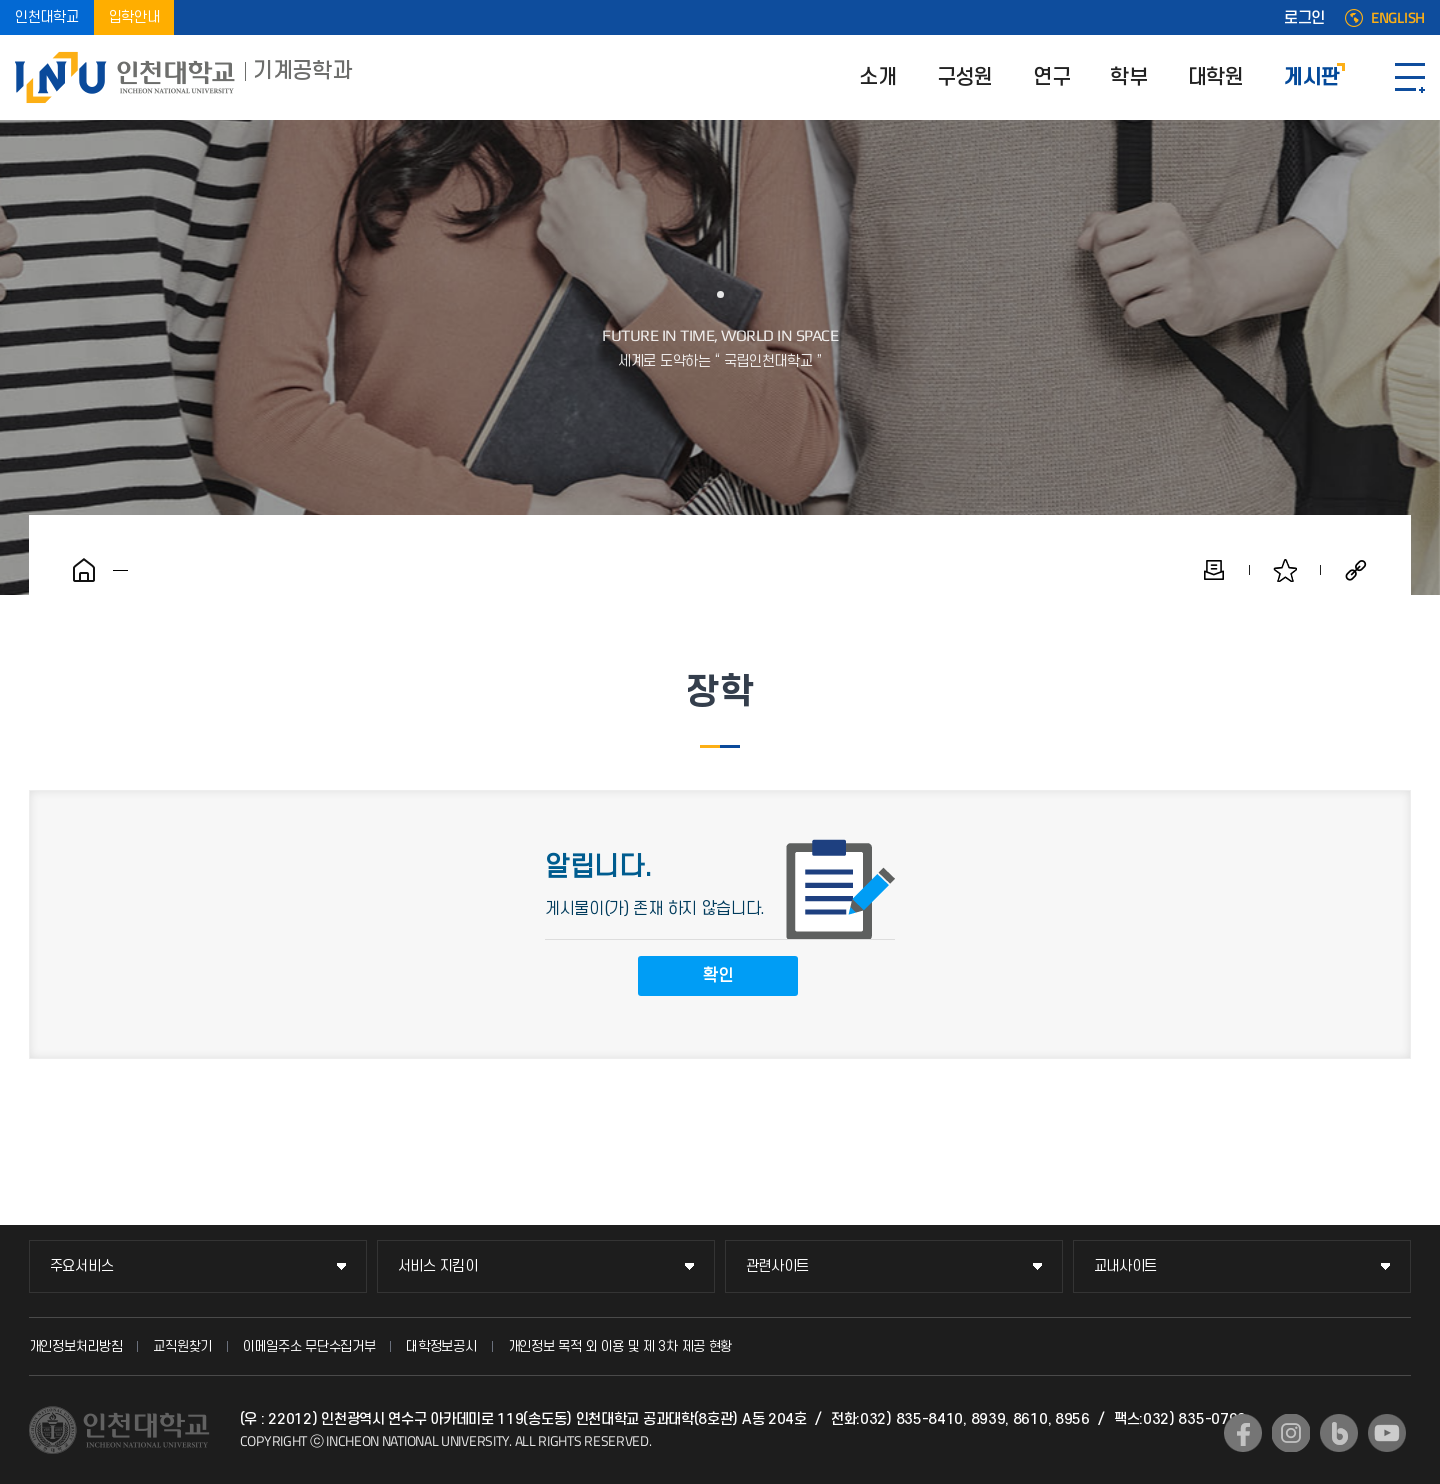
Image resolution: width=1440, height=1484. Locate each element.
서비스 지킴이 (438, 1266)
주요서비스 (82, 1266)
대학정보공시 (441, 1346)
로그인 (1304, 18)
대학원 (1216, 77)
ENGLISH (1398, 18)
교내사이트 (1126, 1266)
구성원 (965, 77)
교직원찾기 (182, 1346)
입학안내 (134, 17)
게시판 (1312, 77)
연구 (1051, 77)
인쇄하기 (1214, 570)
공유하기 (1356, 570)
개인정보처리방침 (76, 1346)
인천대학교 (47, 17)
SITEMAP (1410, 77)
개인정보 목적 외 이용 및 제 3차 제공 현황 (620, 1346)
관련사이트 (778, 1266)
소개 (877, 77)
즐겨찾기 (1285, 570)
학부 (1128, 77)
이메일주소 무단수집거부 (309, 1346)
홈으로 (84, 570)
